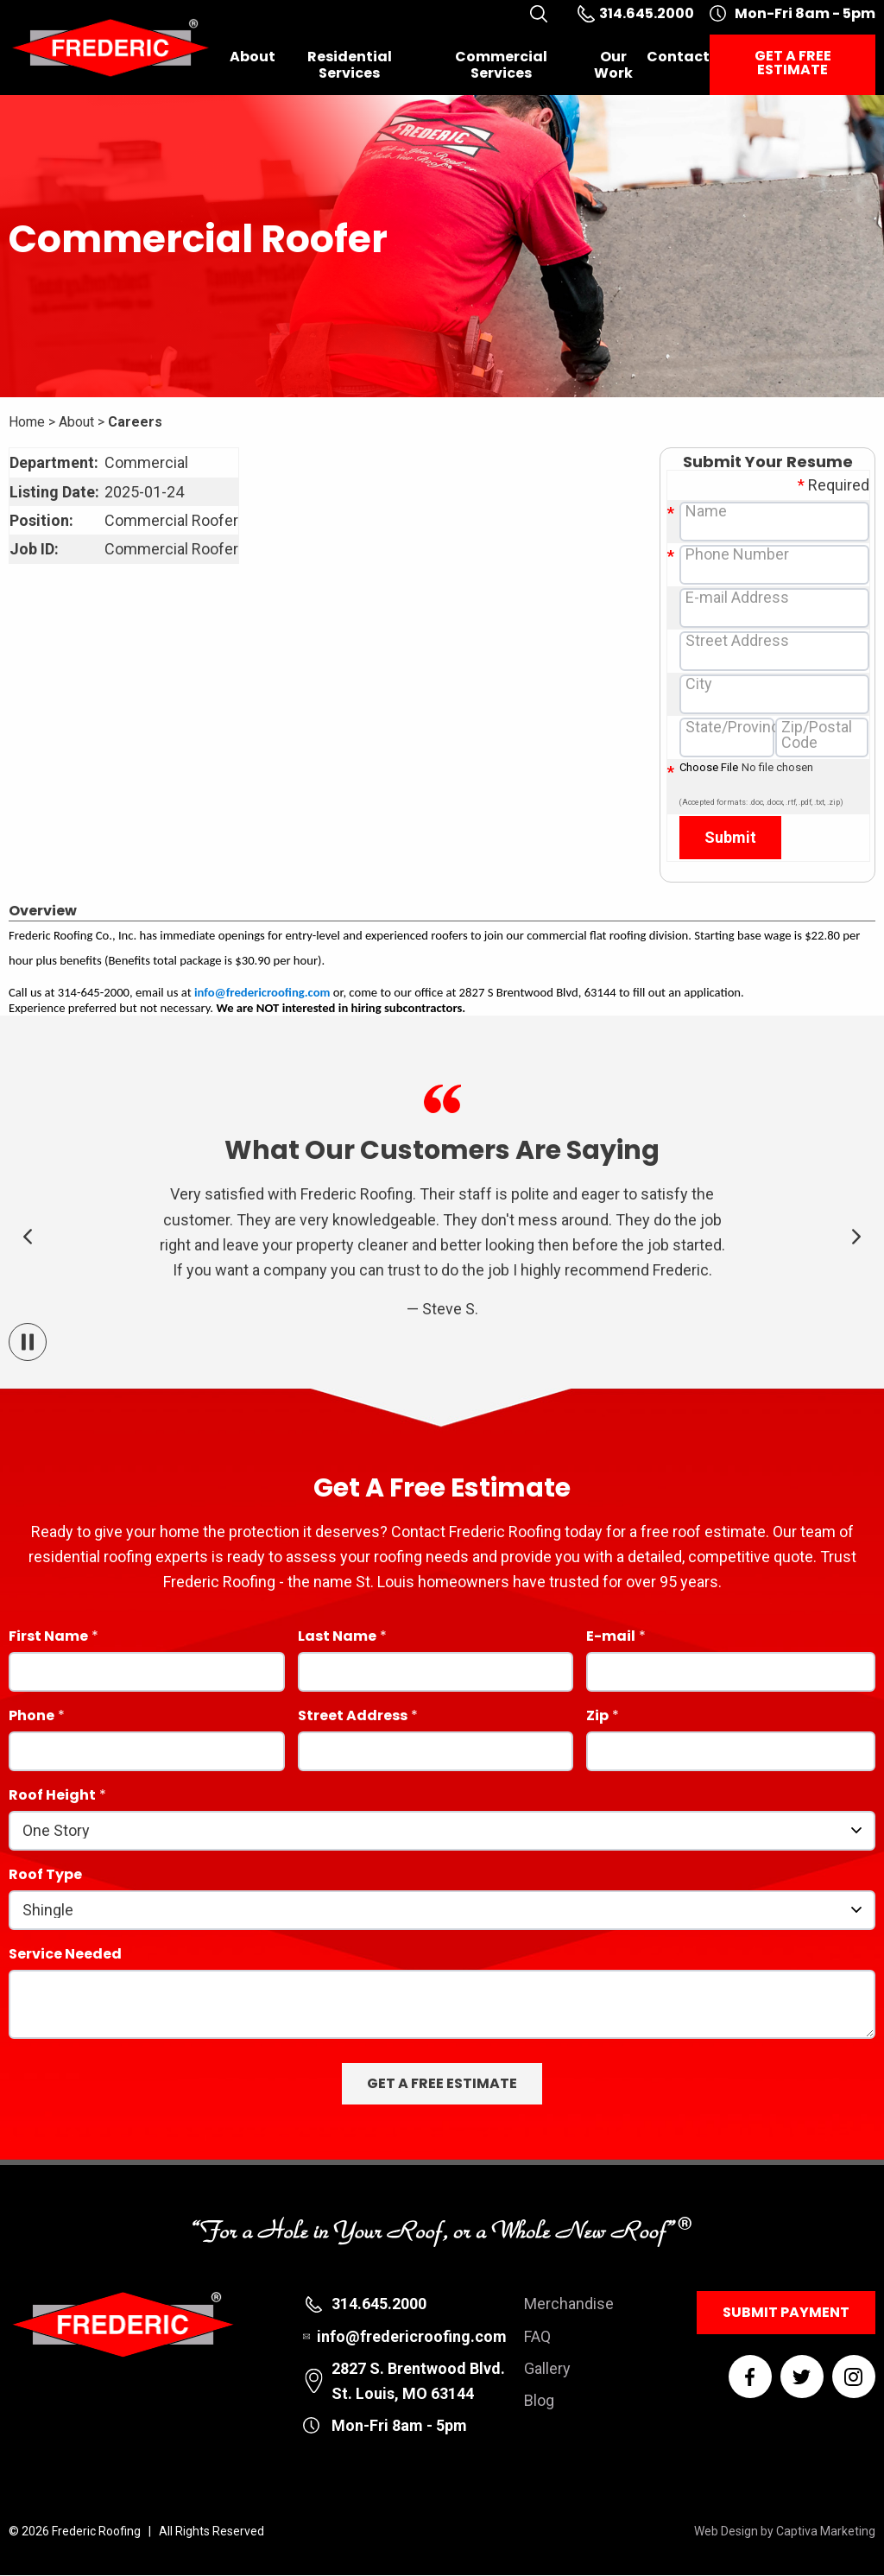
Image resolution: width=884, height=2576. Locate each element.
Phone (31, 1717)
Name (706, 511)
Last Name (337, 1638)
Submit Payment (786, 2312)
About (252, 56)
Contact (678, 56)
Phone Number (737, 554)
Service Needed (65, 1955)
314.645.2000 (379, 2303)
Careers (135, 422)
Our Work (613, 65)
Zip (597, 1717)
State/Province (736, 727)
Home (27, 422)
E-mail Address (737, 597)
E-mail (610, 1638)
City (698, 684)
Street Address (737, 641)
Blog (539, 2400)
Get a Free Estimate (793, 62)
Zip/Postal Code (816, 734)
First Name (48, 1638)
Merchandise (569, 2303)
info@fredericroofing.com (262, 992)
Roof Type (45, 1876)
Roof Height (52, 1796)
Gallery (547, 2368)
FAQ (537, 2336)
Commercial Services (501, 65)
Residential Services (349, 65)
